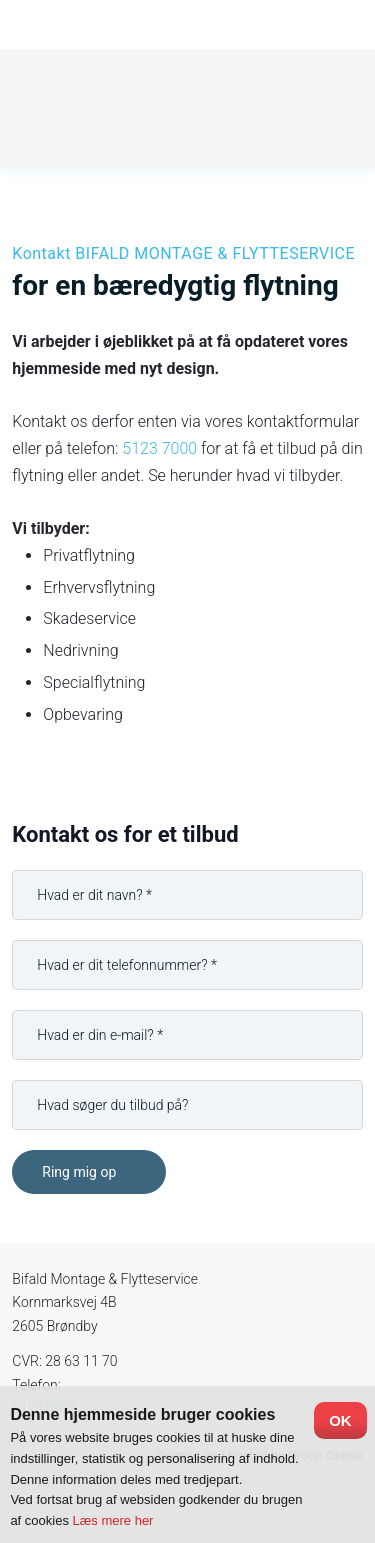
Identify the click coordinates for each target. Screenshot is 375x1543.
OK (340, 1420)
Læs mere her (113, 1520)
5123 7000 (159, 448)
